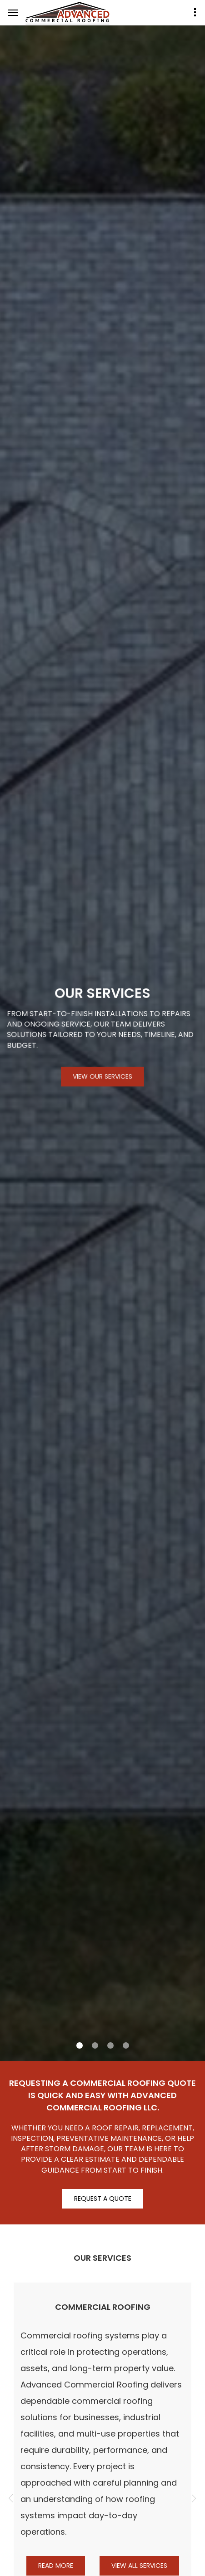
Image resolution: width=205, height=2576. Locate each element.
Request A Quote (102, 2198)
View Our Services (102, 1079)
